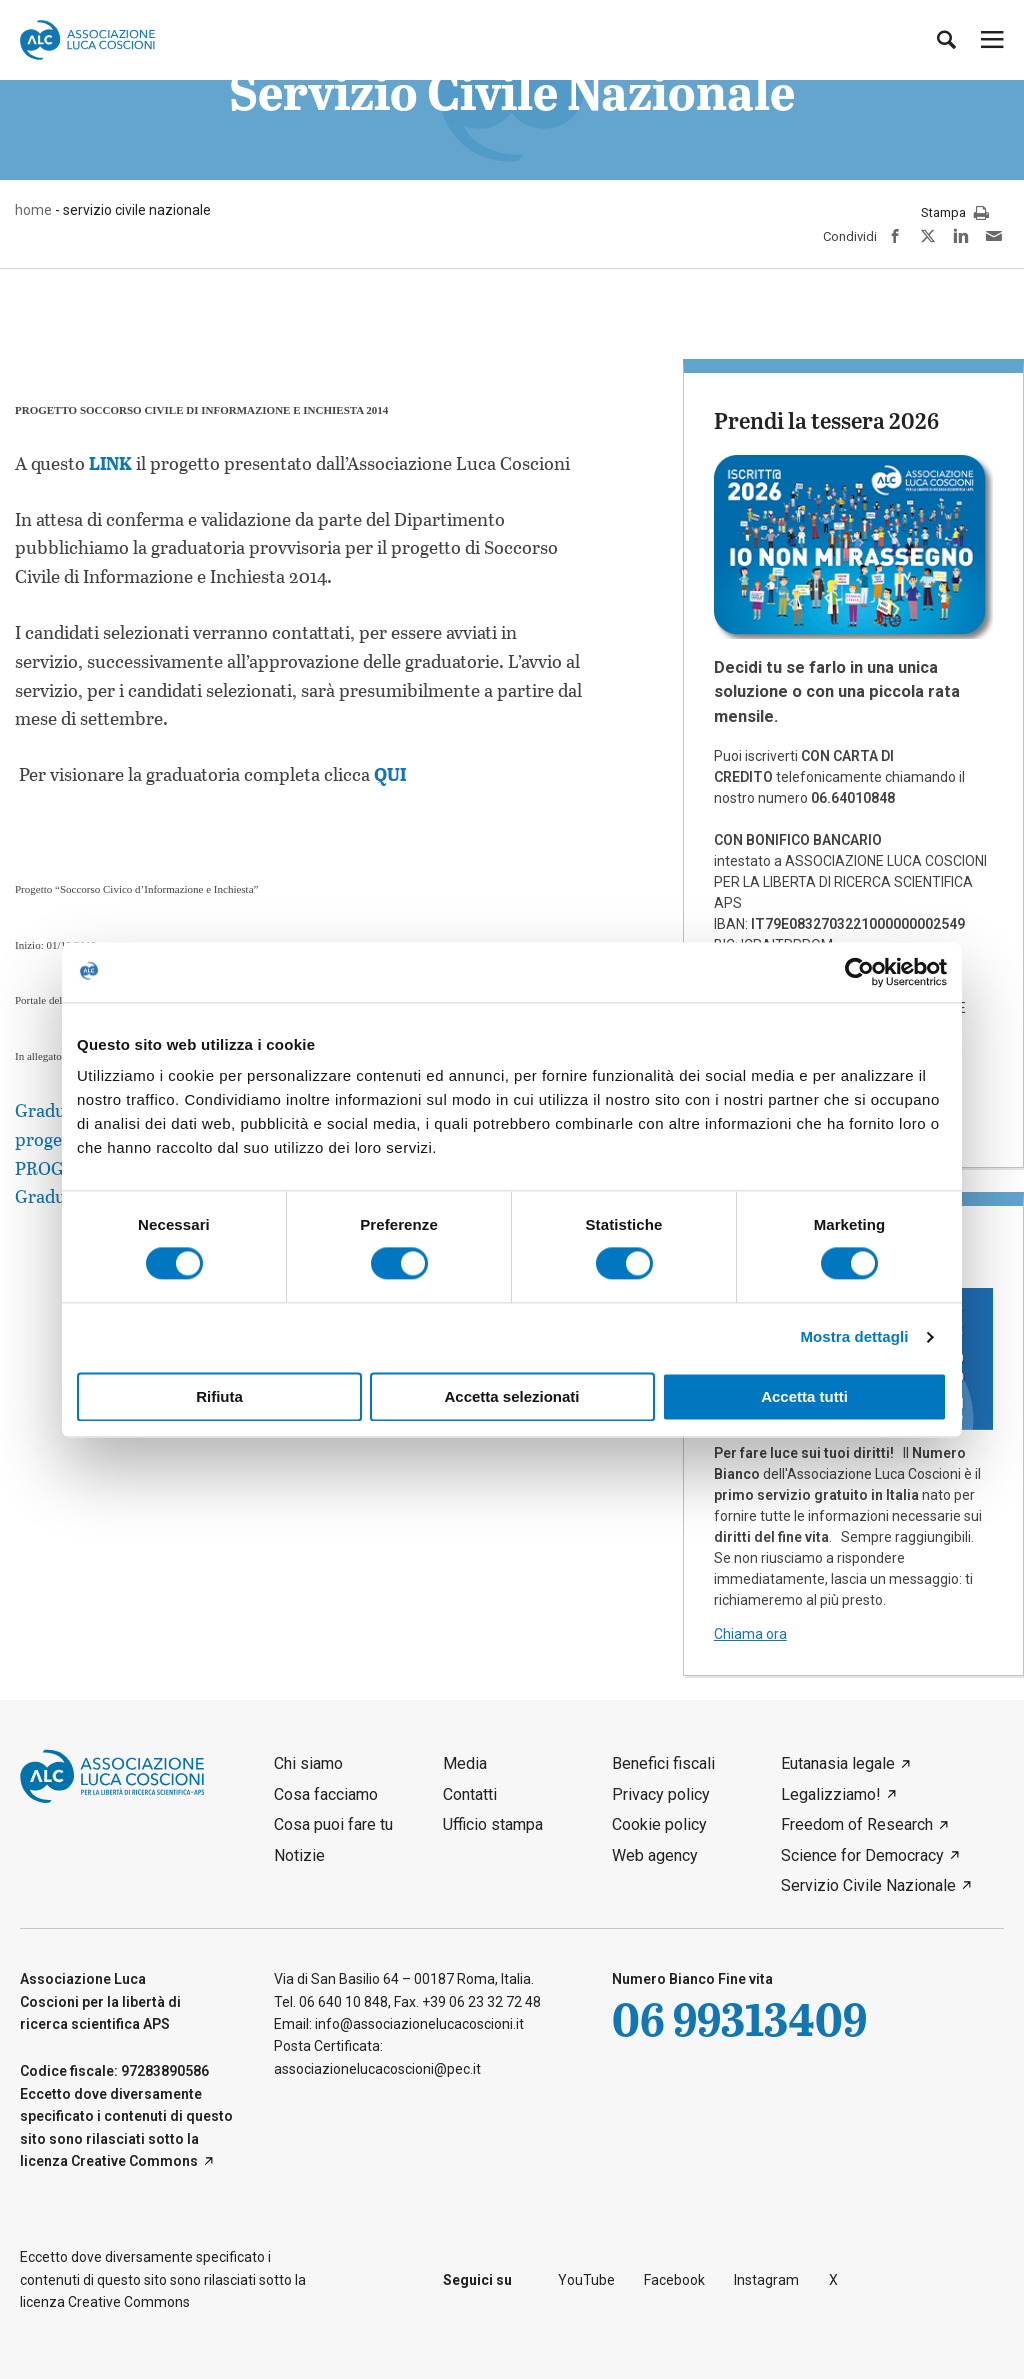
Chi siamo (308, 1763)
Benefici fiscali (663, 1763)
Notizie (299, 1855)
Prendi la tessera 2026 (826, 420)
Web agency (655, 1855)
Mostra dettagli (854, 1337)
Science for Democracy (862, 1855)
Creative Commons (134, 2161)
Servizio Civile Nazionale (868, 1885)
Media (465, 1763)
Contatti (470, 1794)
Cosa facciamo (326, 1794)
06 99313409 (739, 2018)
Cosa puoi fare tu (333, 1824)
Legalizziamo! (831, 1794)
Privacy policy (661, 1794)
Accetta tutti (804, 1396)
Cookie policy (659, 1824)
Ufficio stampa (493, 1824)
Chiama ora (750, 1634)
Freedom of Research (857, 1824)
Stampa (955, 214)
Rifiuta (219, 1396)
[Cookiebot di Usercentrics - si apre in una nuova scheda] (859, 972)
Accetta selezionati (511, 1396)
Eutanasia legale (838, 1763)
